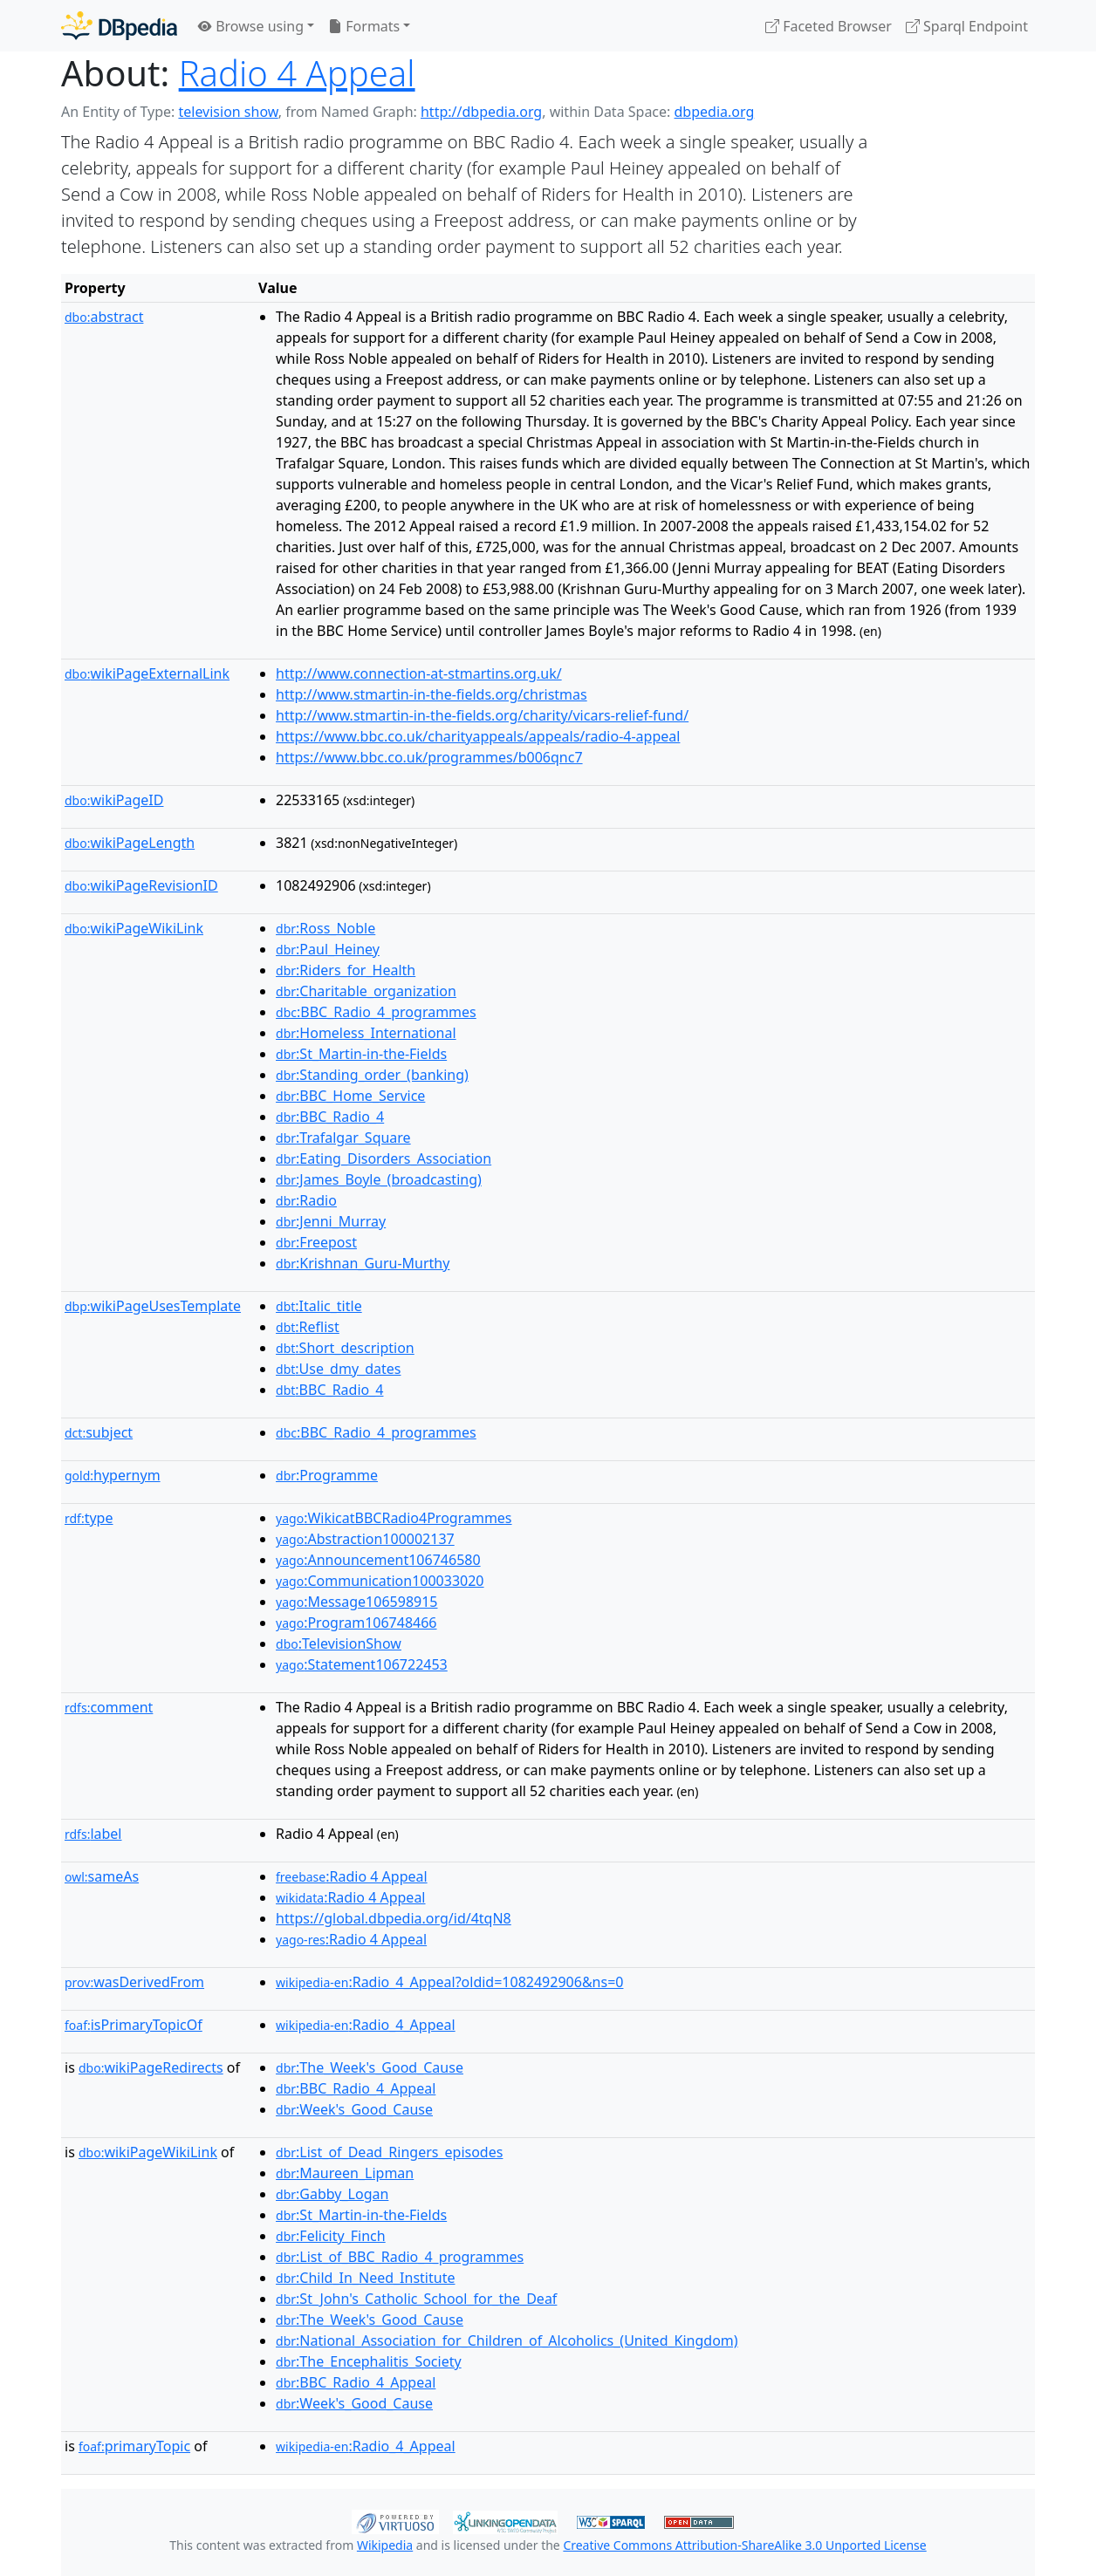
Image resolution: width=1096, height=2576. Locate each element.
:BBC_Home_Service (350, 1095)
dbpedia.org (715, 111)
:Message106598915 (356, 1601)
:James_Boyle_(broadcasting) (379, 1179)
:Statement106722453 (362, 1664)
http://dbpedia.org (481, 111)
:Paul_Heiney (328, 949)
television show (227, 111)
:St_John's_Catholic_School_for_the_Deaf (416, 2298)
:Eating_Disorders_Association (383, 1158)
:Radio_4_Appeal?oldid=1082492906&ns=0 (449, 1982)
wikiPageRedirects (151, 2067)
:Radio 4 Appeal (352, 1876)
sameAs (102, 1876)
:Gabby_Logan (332, 2194)
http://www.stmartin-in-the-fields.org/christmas (431, 694)
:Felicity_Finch (331, 2235)
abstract (104, 316)
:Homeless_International (366, 1032)
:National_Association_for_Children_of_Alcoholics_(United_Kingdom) (507, 2340)
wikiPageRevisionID (141, 885)
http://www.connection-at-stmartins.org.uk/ (419, 673)
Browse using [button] (251, 26)
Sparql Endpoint (967, 26)
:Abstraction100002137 (365, 1538)
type (89, 1517)
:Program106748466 (356, 1622)
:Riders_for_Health (345, 970)
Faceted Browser (828, 26)
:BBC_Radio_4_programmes (376, 1012)
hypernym (113, 1475)
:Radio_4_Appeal (366, 2024)
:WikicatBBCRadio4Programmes (393, 1517)
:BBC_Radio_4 (330, 1116)
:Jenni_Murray (331, 1221)
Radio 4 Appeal (297, 73)
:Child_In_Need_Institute (365, 2277)
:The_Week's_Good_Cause (369, 2067)
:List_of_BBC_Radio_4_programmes (400, 2256)
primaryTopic (134, 2446)
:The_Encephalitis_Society (369, 2361)
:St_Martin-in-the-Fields (361, 1053)
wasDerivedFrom (134, 1982)
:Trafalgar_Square (343, 1137)
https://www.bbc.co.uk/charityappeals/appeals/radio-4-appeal (478, 736)
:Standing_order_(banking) (372, 1074)
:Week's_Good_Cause (354, 2109)
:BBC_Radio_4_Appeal (355, 2088)
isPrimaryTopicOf (133, 2024)
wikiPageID (114, 800)
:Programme (327, 1475)
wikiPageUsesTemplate (153, 1305)
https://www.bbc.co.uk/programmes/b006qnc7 (429, 757)
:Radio (306, 1200)
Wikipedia (385, 2545)
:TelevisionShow (338, 1643)
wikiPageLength (130, 842)
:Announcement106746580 (378, 1559)
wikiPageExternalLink (147, 673)
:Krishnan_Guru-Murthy (362, 1263)
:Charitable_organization (366, 991)
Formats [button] (364, 26)
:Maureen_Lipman (345, 2173)
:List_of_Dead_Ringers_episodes (389, 2152)
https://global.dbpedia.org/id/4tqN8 (393, 1918)
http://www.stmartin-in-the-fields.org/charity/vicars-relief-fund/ (482, 715)
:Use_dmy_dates (338, 1368)
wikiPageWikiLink (134, 928)
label (93, 1833)
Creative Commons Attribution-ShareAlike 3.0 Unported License (744, 2545)
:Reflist (307, 1326)
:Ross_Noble (325, 928)
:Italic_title (319, 1305)
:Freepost (316, 1242)
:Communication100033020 (379, 1580)
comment (109, 1707)
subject (99, 1432)
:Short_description (345, 1347)
